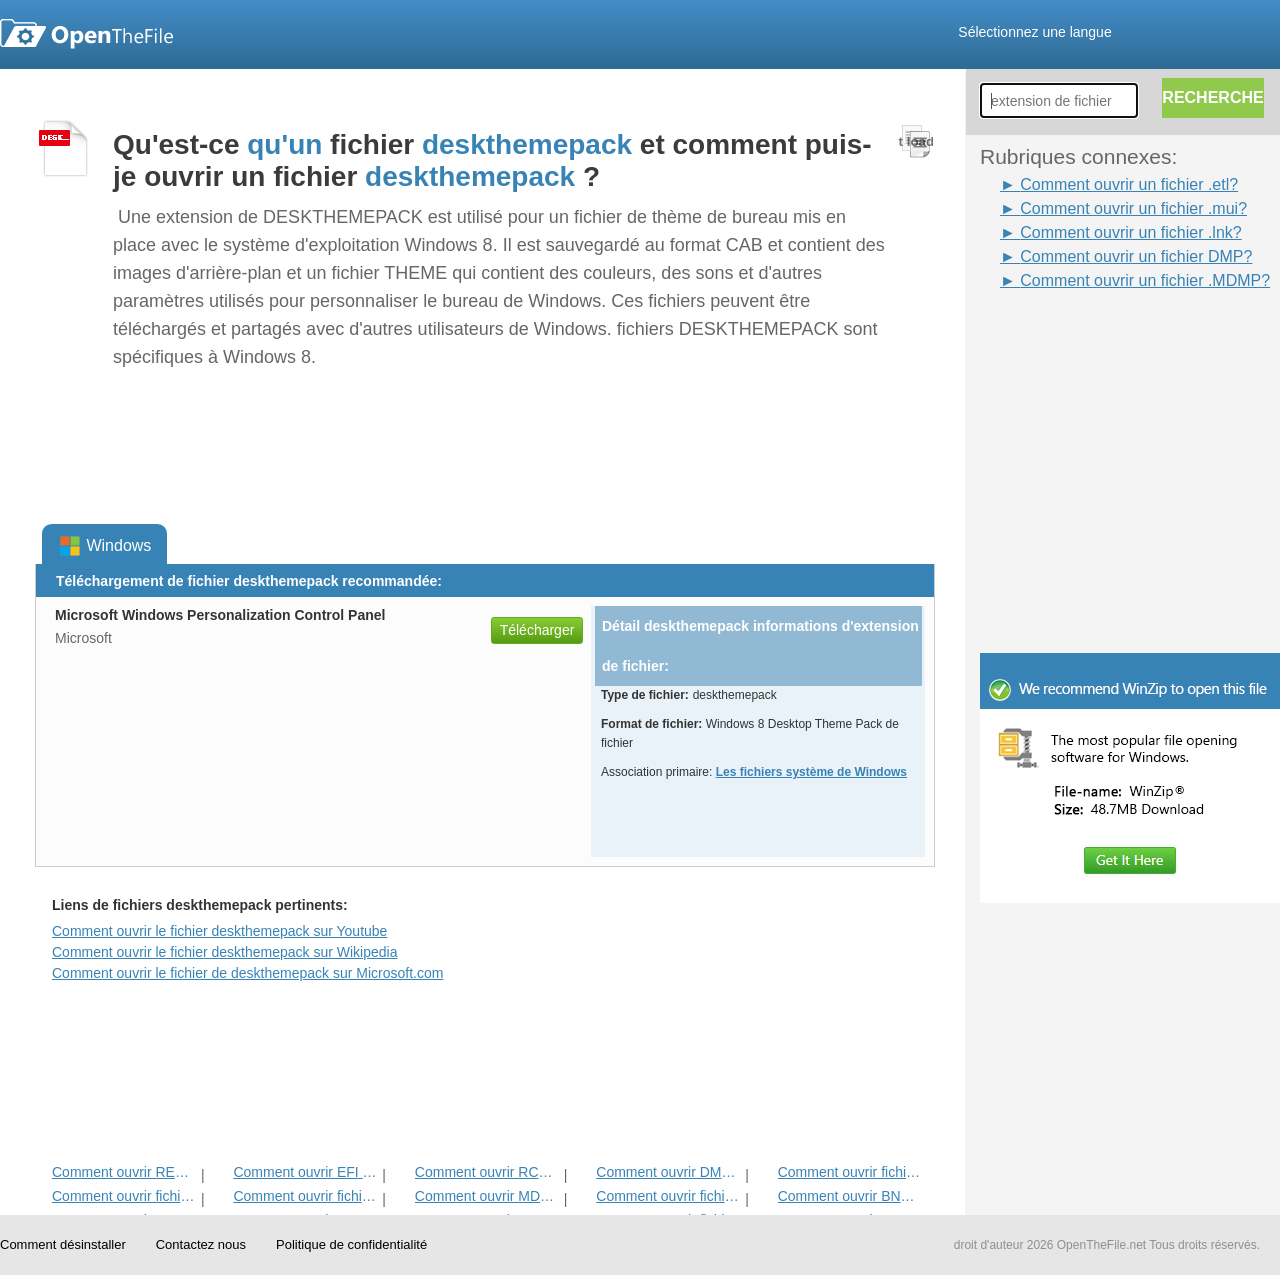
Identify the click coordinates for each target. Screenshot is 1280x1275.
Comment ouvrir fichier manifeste (305, 1196)
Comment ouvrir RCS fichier (487, 1172)
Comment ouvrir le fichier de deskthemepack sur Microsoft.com (247, 973)
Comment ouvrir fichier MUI (668, 1196)
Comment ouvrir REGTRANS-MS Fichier (124, 1172)
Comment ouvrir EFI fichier (305, 1172)
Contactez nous (201, 1244)
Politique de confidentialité (351, 1244)
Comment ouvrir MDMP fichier (487, 1196)
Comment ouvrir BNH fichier (850, 1196)
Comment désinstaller (63, 1244)
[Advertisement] (1100, 338)
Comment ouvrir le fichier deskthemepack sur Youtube (219, 931)
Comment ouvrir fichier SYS (124, 1196)
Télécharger (537, 630)
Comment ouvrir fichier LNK (850, 1172)
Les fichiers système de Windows (811, 772)
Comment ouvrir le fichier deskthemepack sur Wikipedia (224, 952)
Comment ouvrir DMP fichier (668, 1172)
